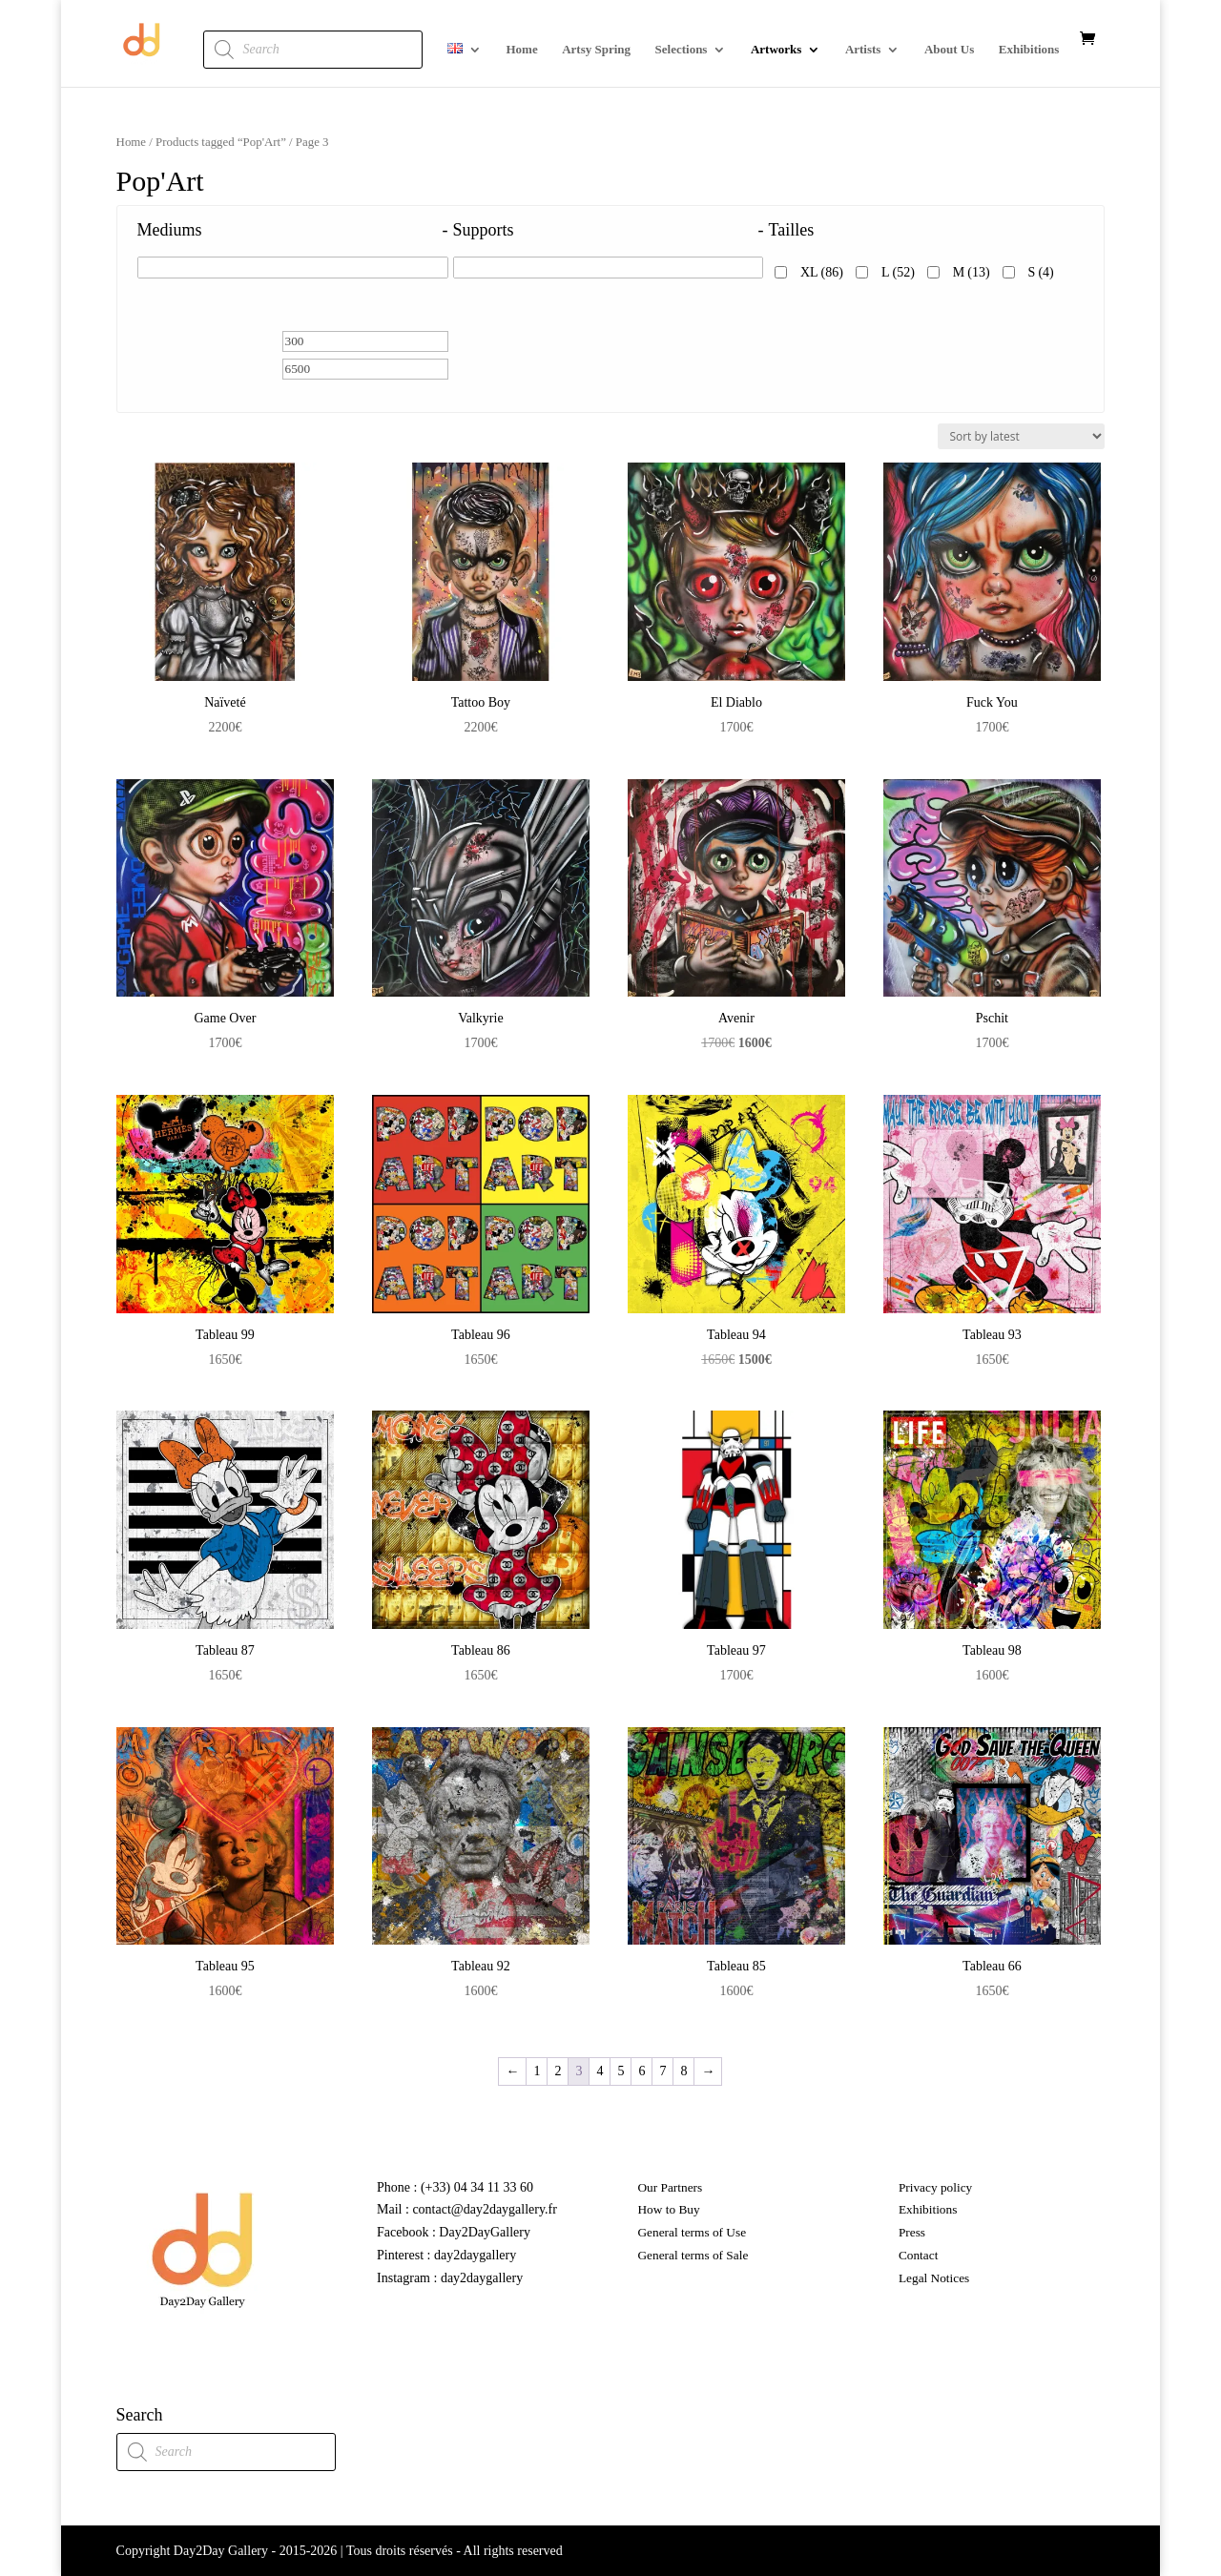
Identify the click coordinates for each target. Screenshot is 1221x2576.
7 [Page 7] (662, 2071)
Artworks (776, 49)
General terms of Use (691, 2232)
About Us (949, 49)
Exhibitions (1029, 49)
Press (912, 2232)
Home (521, 49)
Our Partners (669, 2187)
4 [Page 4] (599, 2071)
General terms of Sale (692, 2255)
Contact (918, 2255)
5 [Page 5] (620, 2071)
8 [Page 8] (683, 2071)
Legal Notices (934, 2278)
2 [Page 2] (557, 2071)
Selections (681, 49)
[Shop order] (1021, 436)
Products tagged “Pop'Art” (220, 142)
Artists (863, 49)
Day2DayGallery (484, 2232)
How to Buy (668, 2209)
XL (821, 272)
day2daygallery (475, 2255)
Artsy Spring (596, 49)
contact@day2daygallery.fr (483, 2209)
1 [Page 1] (536, 2071)
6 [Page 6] (641, 2071)
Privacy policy (935, 2187)
